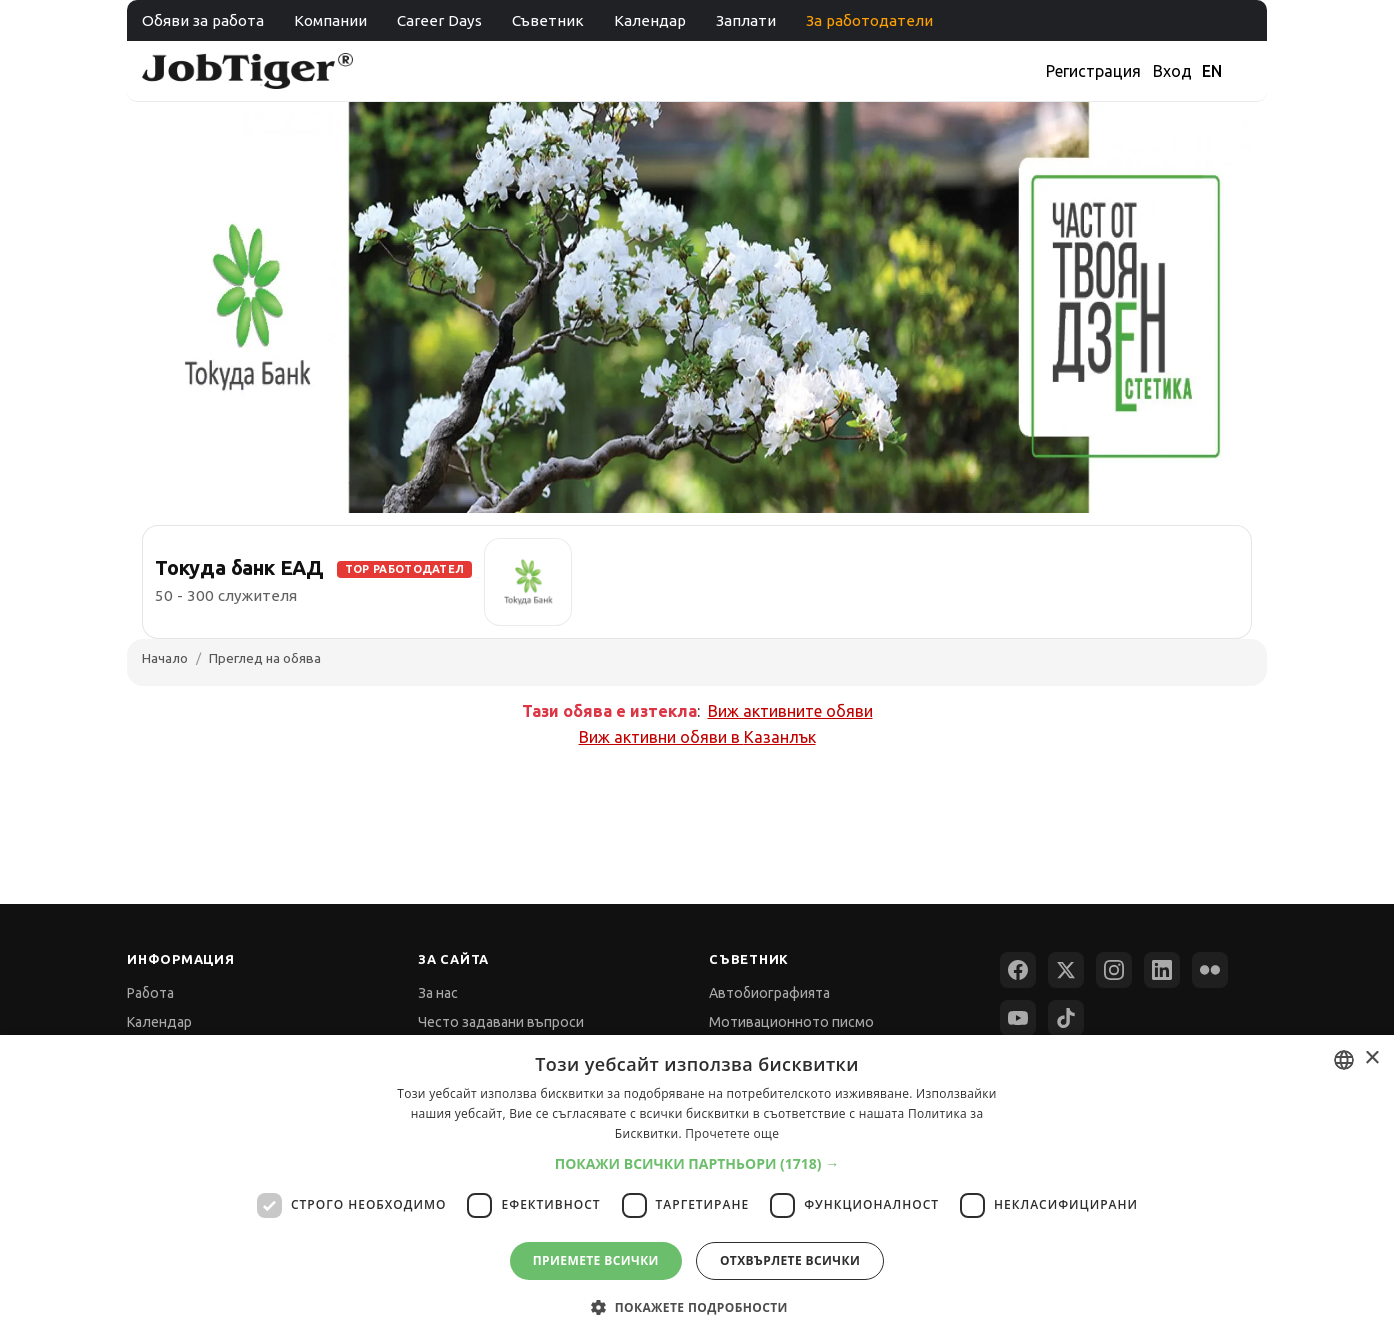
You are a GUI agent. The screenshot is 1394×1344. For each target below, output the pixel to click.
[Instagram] (1114, 970)
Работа (150, 993)
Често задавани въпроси (501, 1022)
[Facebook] (1018, 970)
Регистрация (1093, 71)
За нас (438, 993)
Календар (650, 20)
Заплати (746, 20)
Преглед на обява (265, 658)
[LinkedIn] (1162, 970)
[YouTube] (1018, 1018)
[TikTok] (1066, 1018)
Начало (165, 658)
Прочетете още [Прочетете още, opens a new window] (732, 1133)
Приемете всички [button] (596, 1260)
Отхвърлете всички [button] (790, 1260)
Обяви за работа (203, 20)
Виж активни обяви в (697, 737)
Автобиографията (769, 993)
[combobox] (1344, 1060)
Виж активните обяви (790, 711)
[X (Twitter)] (1066, 970)
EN (1212, 71)
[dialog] (697, 1189)
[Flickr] (1210, 970)
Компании (330, 20)
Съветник (548, 20)
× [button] (1371, 1058)
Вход (1172, 71)
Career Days (439, 20)
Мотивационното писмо (791, 1022)
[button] (697, 1163)
